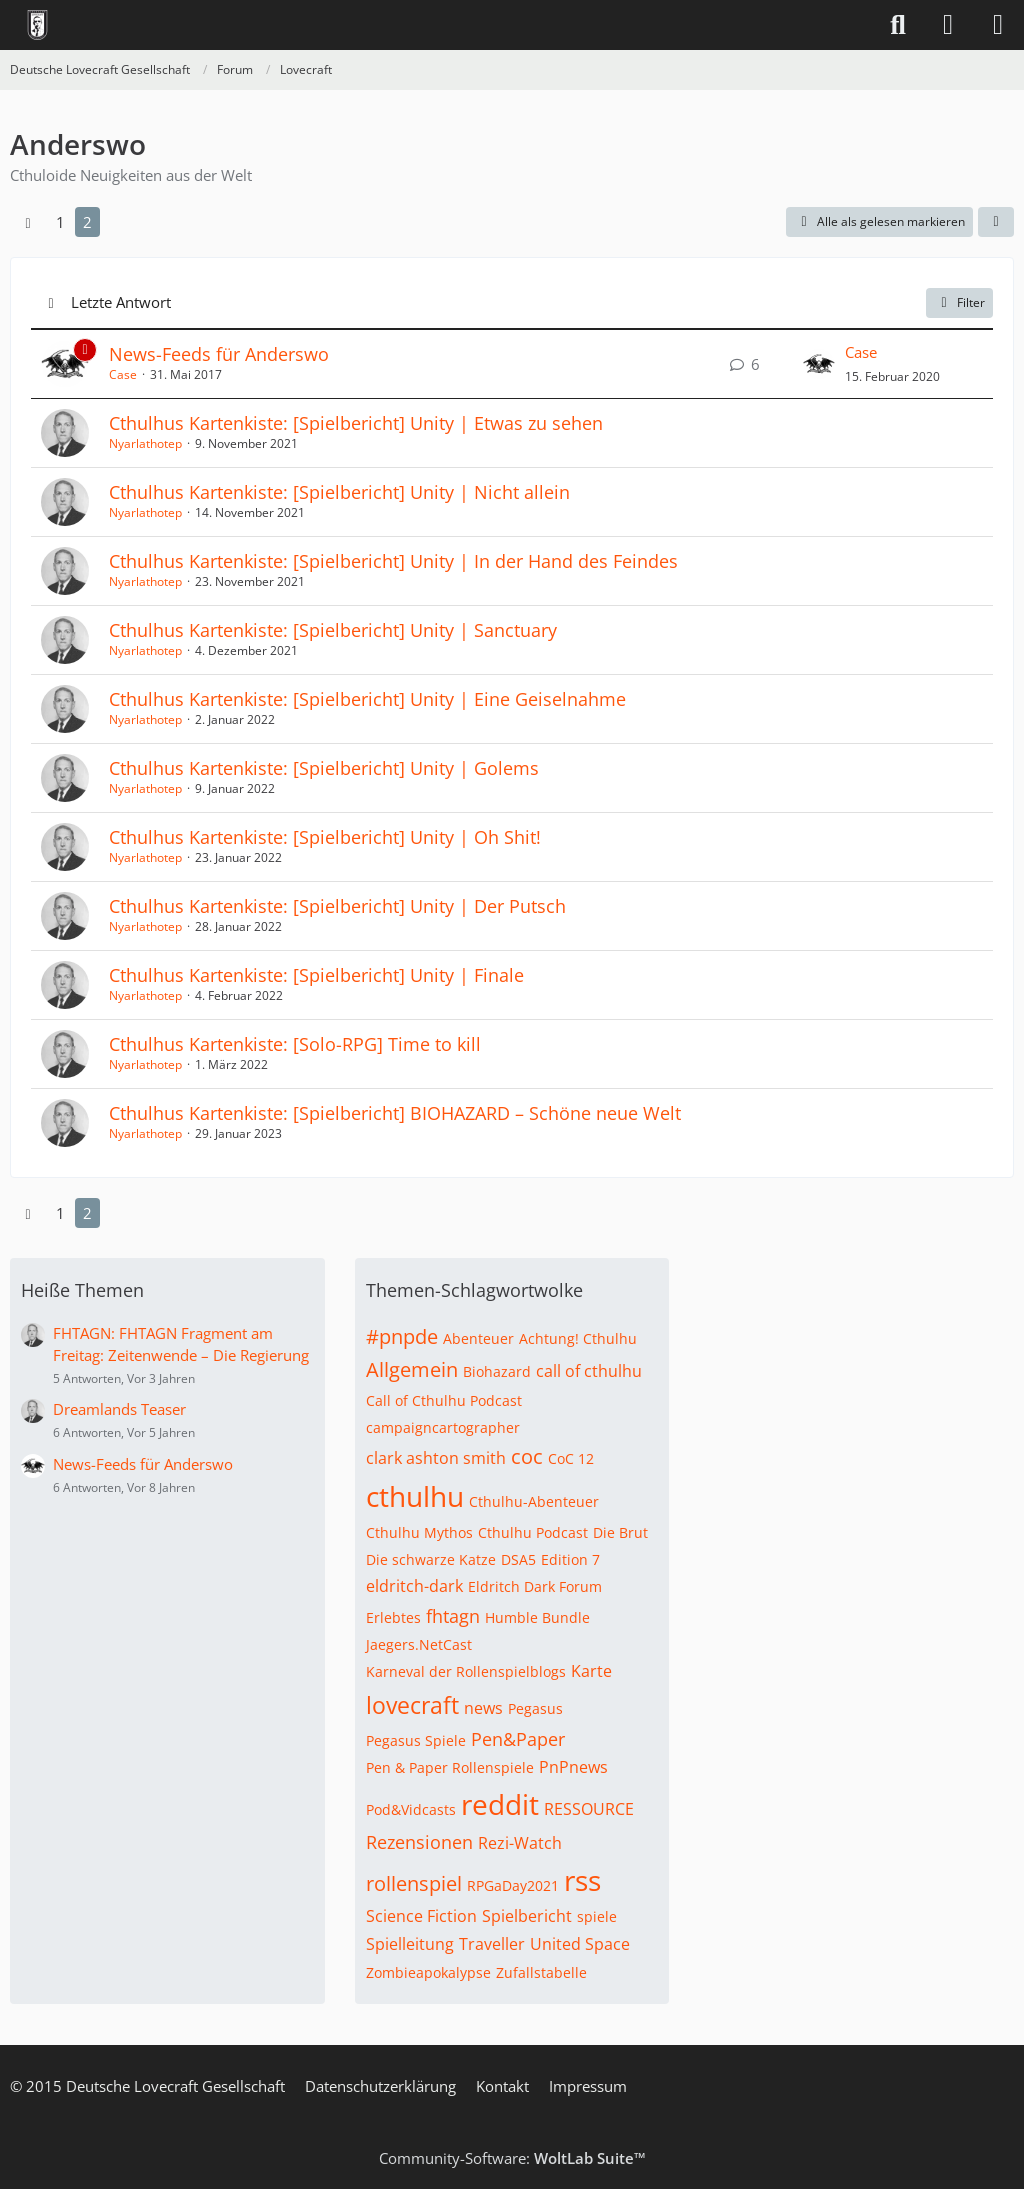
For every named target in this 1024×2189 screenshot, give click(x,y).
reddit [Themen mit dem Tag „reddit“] (500, 1804)
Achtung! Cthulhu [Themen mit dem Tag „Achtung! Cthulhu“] (578, 1338)
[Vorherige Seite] (28, 222)
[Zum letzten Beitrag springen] (819, 364)
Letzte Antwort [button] (121, 302)
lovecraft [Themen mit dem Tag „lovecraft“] (412, 1705)
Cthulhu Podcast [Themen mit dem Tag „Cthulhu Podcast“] (533, 1532)
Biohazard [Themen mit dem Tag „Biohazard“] (497, 1371)
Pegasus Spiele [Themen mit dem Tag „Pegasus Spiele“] (416, 1740)
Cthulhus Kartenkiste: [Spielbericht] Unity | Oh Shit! (325, 837)
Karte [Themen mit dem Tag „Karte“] (591, 1671)
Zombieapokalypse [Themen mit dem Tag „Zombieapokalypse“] (428, 1972)
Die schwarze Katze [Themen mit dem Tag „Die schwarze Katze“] (431, 1559)
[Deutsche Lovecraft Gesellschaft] (37, 25)
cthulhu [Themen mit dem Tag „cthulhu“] (415, 1496)
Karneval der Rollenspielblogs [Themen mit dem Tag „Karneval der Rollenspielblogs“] (466, 1671)
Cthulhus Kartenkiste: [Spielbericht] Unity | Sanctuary (333, 630)
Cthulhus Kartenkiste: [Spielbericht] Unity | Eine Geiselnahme (367, 699)
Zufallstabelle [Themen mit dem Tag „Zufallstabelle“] (541, 1972)
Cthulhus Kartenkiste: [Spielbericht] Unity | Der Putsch (337, 906)
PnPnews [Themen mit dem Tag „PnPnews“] (573, 1767)
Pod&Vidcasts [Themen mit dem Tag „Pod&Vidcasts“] (411, 1809)
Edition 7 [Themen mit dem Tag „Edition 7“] (570, 1559)
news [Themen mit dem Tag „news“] (483, 1708)
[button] (996, 222)
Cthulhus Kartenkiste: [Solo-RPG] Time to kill (295, 1044)
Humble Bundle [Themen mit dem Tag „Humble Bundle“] (537, 1617)
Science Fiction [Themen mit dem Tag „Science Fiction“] (421, 1916)
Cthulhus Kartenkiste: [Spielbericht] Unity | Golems (324, 768)
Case (123, 374)
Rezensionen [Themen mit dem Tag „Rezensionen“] (419, 1842)
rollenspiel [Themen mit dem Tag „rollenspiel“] (414, 1883)
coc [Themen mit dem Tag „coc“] (527, 1456)
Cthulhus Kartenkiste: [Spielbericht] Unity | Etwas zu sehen (356, 423)
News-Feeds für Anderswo (219, 354)
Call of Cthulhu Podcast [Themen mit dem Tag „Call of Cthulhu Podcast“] (444, 1400)
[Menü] (998, 25)
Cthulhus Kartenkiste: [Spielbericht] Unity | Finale (316, 975)
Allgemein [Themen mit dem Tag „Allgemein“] (412, 1369)
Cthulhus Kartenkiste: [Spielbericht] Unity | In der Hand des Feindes (393, 561)
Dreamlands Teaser (119, 1409)
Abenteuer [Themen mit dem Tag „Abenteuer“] (478, 1338)
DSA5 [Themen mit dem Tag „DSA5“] (518, 1559)
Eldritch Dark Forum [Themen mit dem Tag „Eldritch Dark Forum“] (535, 1586)
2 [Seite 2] (87, 222)
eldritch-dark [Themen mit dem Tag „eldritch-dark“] (414, 1586)
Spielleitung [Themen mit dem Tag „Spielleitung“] (410, 1944)
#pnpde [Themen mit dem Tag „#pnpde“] (402, 1336)
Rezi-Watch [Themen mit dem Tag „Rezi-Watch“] (520, 1843)
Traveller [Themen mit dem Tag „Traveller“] (492, 1944)
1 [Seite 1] (60, 222)
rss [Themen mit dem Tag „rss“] (582, 1880)
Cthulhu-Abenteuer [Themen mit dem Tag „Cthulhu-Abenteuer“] (534, 1501)
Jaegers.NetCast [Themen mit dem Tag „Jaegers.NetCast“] (419, 1644)
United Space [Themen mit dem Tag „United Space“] (580, 1944)
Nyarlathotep (145, 443)
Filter (959, 302)
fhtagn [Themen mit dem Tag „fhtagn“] (453, 1616)
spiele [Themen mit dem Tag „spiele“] (597, 1916)
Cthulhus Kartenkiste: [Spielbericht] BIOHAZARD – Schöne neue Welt (395, 1113)
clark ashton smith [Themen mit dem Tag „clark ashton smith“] (436, 1458)
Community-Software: (512, 2158)
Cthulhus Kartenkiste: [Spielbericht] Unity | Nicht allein (339, 492)
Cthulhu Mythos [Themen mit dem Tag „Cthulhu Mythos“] (419, 1532)
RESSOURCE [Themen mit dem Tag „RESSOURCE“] (589, 1809)
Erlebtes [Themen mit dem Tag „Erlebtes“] (393, 1617)
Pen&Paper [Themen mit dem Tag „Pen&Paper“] (518, 1739)
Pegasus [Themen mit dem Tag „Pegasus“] (535, 1708)
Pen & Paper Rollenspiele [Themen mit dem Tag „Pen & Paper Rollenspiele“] (450, 1767)
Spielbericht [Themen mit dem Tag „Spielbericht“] (527, 1916)
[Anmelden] (948, 25)
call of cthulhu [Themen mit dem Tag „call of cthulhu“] (589, 1371)
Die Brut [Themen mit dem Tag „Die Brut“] (620, 1532)
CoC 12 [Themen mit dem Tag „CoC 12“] (571, 1458)
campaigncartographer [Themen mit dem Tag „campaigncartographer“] (443, 1427)
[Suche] (898, 25)
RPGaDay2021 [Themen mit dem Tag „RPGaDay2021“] (513, 1885)
